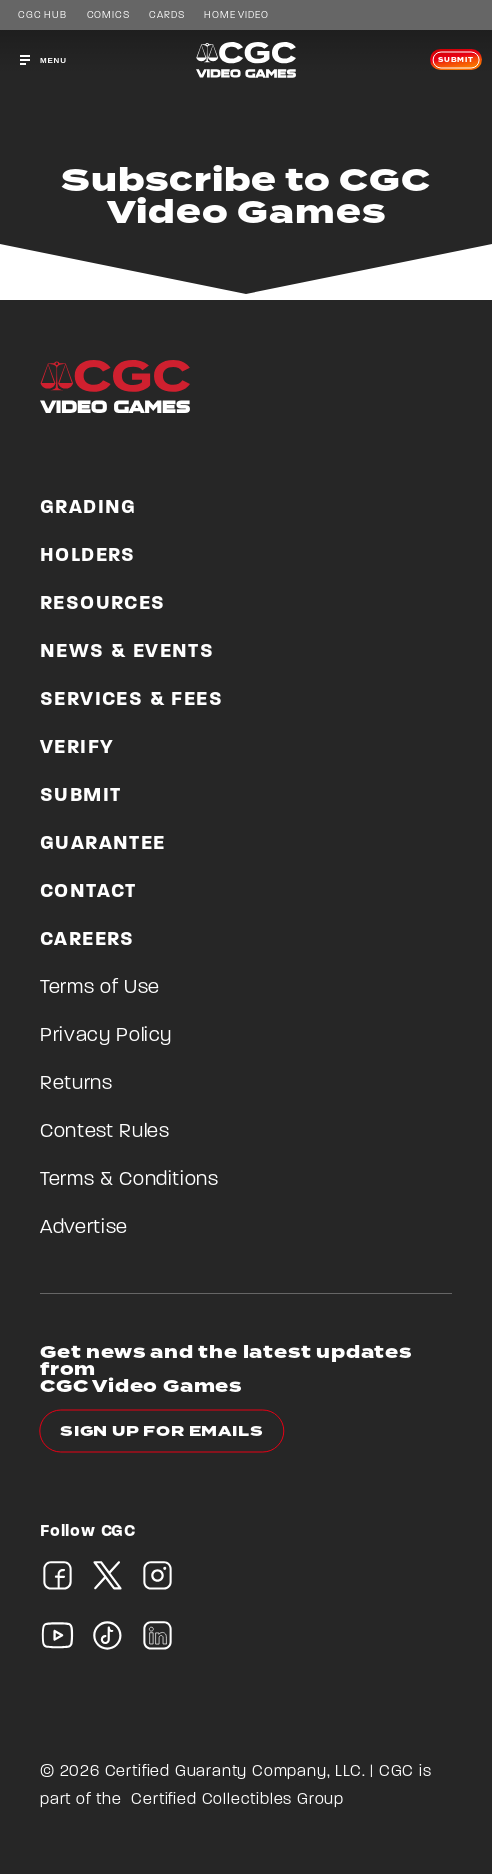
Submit (456, 60)
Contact (88, 892)
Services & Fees (131, 700)
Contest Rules (104, 1132)
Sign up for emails (161, 1431)
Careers (87, 940)
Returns (76, 1084)
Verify (77, 748)
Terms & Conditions (129, 1180)
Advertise (84, 1228)
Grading (88, 508)
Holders (88, 556)
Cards (166, 16)
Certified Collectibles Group (237, 1800)
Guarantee (103, 844)
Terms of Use (100, 988)
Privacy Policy (106, 1036)
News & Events (127, 652)
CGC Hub (42, 16)
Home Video (236, 16)
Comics (108, 16)
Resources (103, 604)
